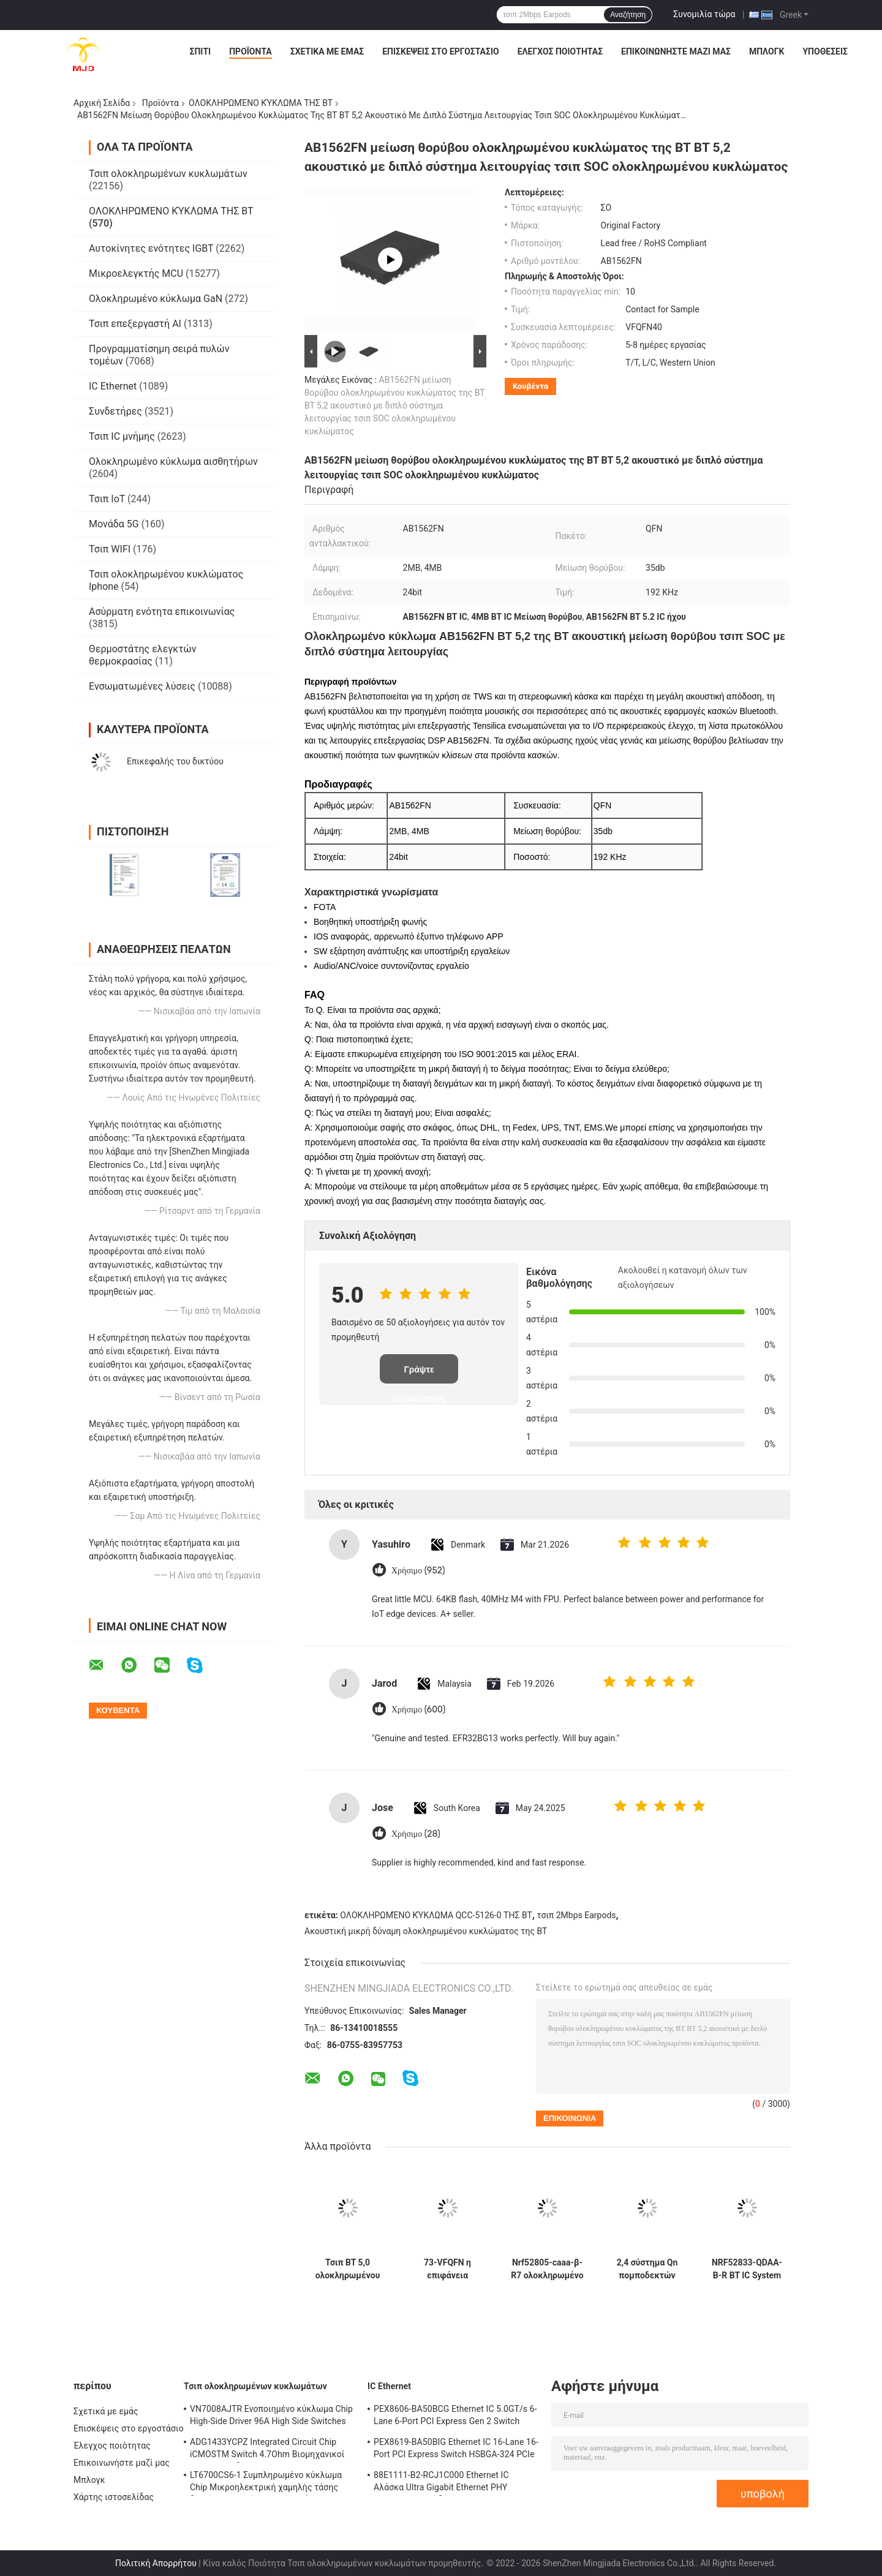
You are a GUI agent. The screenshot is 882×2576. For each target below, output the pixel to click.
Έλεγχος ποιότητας (560, 51)
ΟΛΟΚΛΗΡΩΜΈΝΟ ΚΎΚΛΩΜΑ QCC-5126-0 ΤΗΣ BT (436, 1915)
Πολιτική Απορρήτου (156, 2563)
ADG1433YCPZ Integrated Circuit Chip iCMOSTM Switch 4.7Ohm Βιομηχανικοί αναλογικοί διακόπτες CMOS (267, 2450)
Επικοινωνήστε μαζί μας (676, 51)
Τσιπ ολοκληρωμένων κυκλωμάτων (168, 173)
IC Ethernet (113, 386)
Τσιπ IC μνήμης (122, 436)
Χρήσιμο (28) (415, 1834)
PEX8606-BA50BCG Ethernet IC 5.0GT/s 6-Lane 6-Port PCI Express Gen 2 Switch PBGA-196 (455, 2417)
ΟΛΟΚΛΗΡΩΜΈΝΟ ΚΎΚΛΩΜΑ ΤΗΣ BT (261, 103)
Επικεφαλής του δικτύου (175, 761)
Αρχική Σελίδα (102, 103)
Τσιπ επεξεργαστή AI (135, 324)
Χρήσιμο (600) (418, 1709)
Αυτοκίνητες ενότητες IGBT (151, 248)
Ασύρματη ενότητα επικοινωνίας (162, 611)
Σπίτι (200, 51)
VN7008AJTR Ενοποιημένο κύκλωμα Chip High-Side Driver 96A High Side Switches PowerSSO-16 (271, 2417)
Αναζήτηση (628, 14)
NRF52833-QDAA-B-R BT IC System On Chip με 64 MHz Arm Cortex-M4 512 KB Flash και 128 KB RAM (747, 2269)
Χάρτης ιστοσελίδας (114, 2497)
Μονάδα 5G (114, 524)
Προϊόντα (250, 51)
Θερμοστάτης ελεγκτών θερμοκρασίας (142, 655)
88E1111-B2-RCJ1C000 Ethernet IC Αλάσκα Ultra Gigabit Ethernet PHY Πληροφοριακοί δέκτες (441, 2483)
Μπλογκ (766, 51)
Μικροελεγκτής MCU (136, 273)
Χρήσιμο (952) (418, 1570)
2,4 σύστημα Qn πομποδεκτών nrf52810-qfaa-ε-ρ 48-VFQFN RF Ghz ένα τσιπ (647, 2269)
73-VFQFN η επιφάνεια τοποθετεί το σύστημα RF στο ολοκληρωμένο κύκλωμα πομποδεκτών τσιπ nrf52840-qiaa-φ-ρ (447, 2269)
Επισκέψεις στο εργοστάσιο (440, 51)
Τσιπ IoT (107, 499)
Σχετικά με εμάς (327, 51)
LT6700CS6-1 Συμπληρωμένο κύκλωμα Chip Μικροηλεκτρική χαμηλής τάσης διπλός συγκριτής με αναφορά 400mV (266, 2483)
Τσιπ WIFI (109, 549)
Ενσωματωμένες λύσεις (142, 686)
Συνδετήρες (115, 411)
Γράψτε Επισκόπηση (419, 1374)
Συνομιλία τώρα (704, 14)
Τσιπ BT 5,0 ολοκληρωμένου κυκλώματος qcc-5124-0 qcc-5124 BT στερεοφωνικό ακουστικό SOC (347, 2269)
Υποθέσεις (825, 51)
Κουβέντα (530, 386)
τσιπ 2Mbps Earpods (576, 1915)
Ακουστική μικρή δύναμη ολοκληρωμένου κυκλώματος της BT (425, 1931)
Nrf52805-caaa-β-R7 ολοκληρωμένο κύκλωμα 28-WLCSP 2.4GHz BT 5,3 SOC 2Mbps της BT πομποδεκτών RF (547, 2269)
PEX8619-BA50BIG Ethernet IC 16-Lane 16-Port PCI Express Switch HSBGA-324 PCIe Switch (456, 2450)
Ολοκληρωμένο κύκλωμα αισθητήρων (173, 461)
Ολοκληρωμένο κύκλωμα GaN (155, 298)
